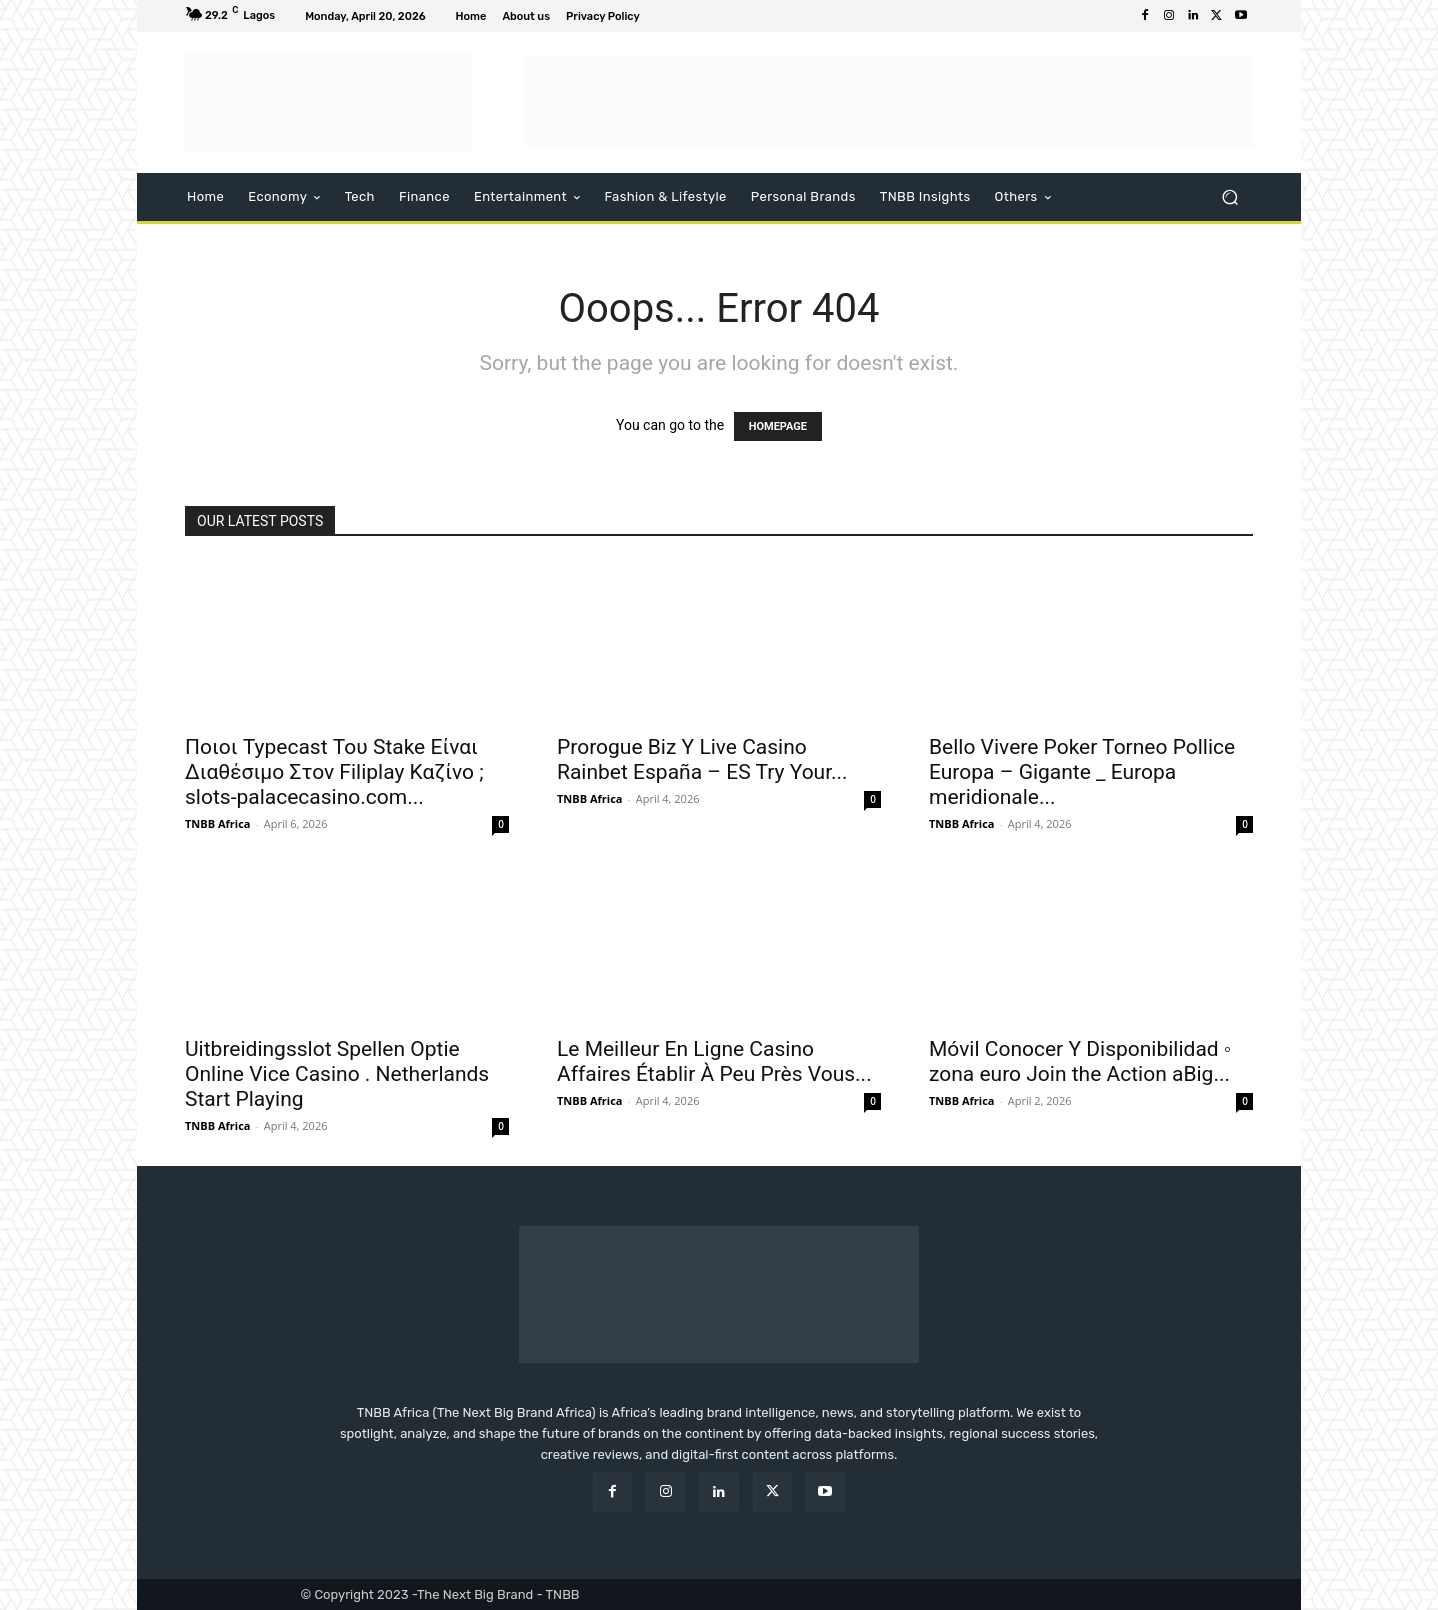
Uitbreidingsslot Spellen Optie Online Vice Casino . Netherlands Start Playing (337, 1074)
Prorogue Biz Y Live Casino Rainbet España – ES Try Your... (702, 759)
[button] (1229, 197)
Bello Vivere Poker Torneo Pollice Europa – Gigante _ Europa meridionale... (1082, 772)
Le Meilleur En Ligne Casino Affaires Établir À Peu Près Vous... (714, 1061)
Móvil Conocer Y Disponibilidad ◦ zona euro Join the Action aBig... (1080, 1061)
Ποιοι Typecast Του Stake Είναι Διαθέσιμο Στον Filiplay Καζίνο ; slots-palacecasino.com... (334, 772)
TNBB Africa (217, 823)
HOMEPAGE (778, 426)
